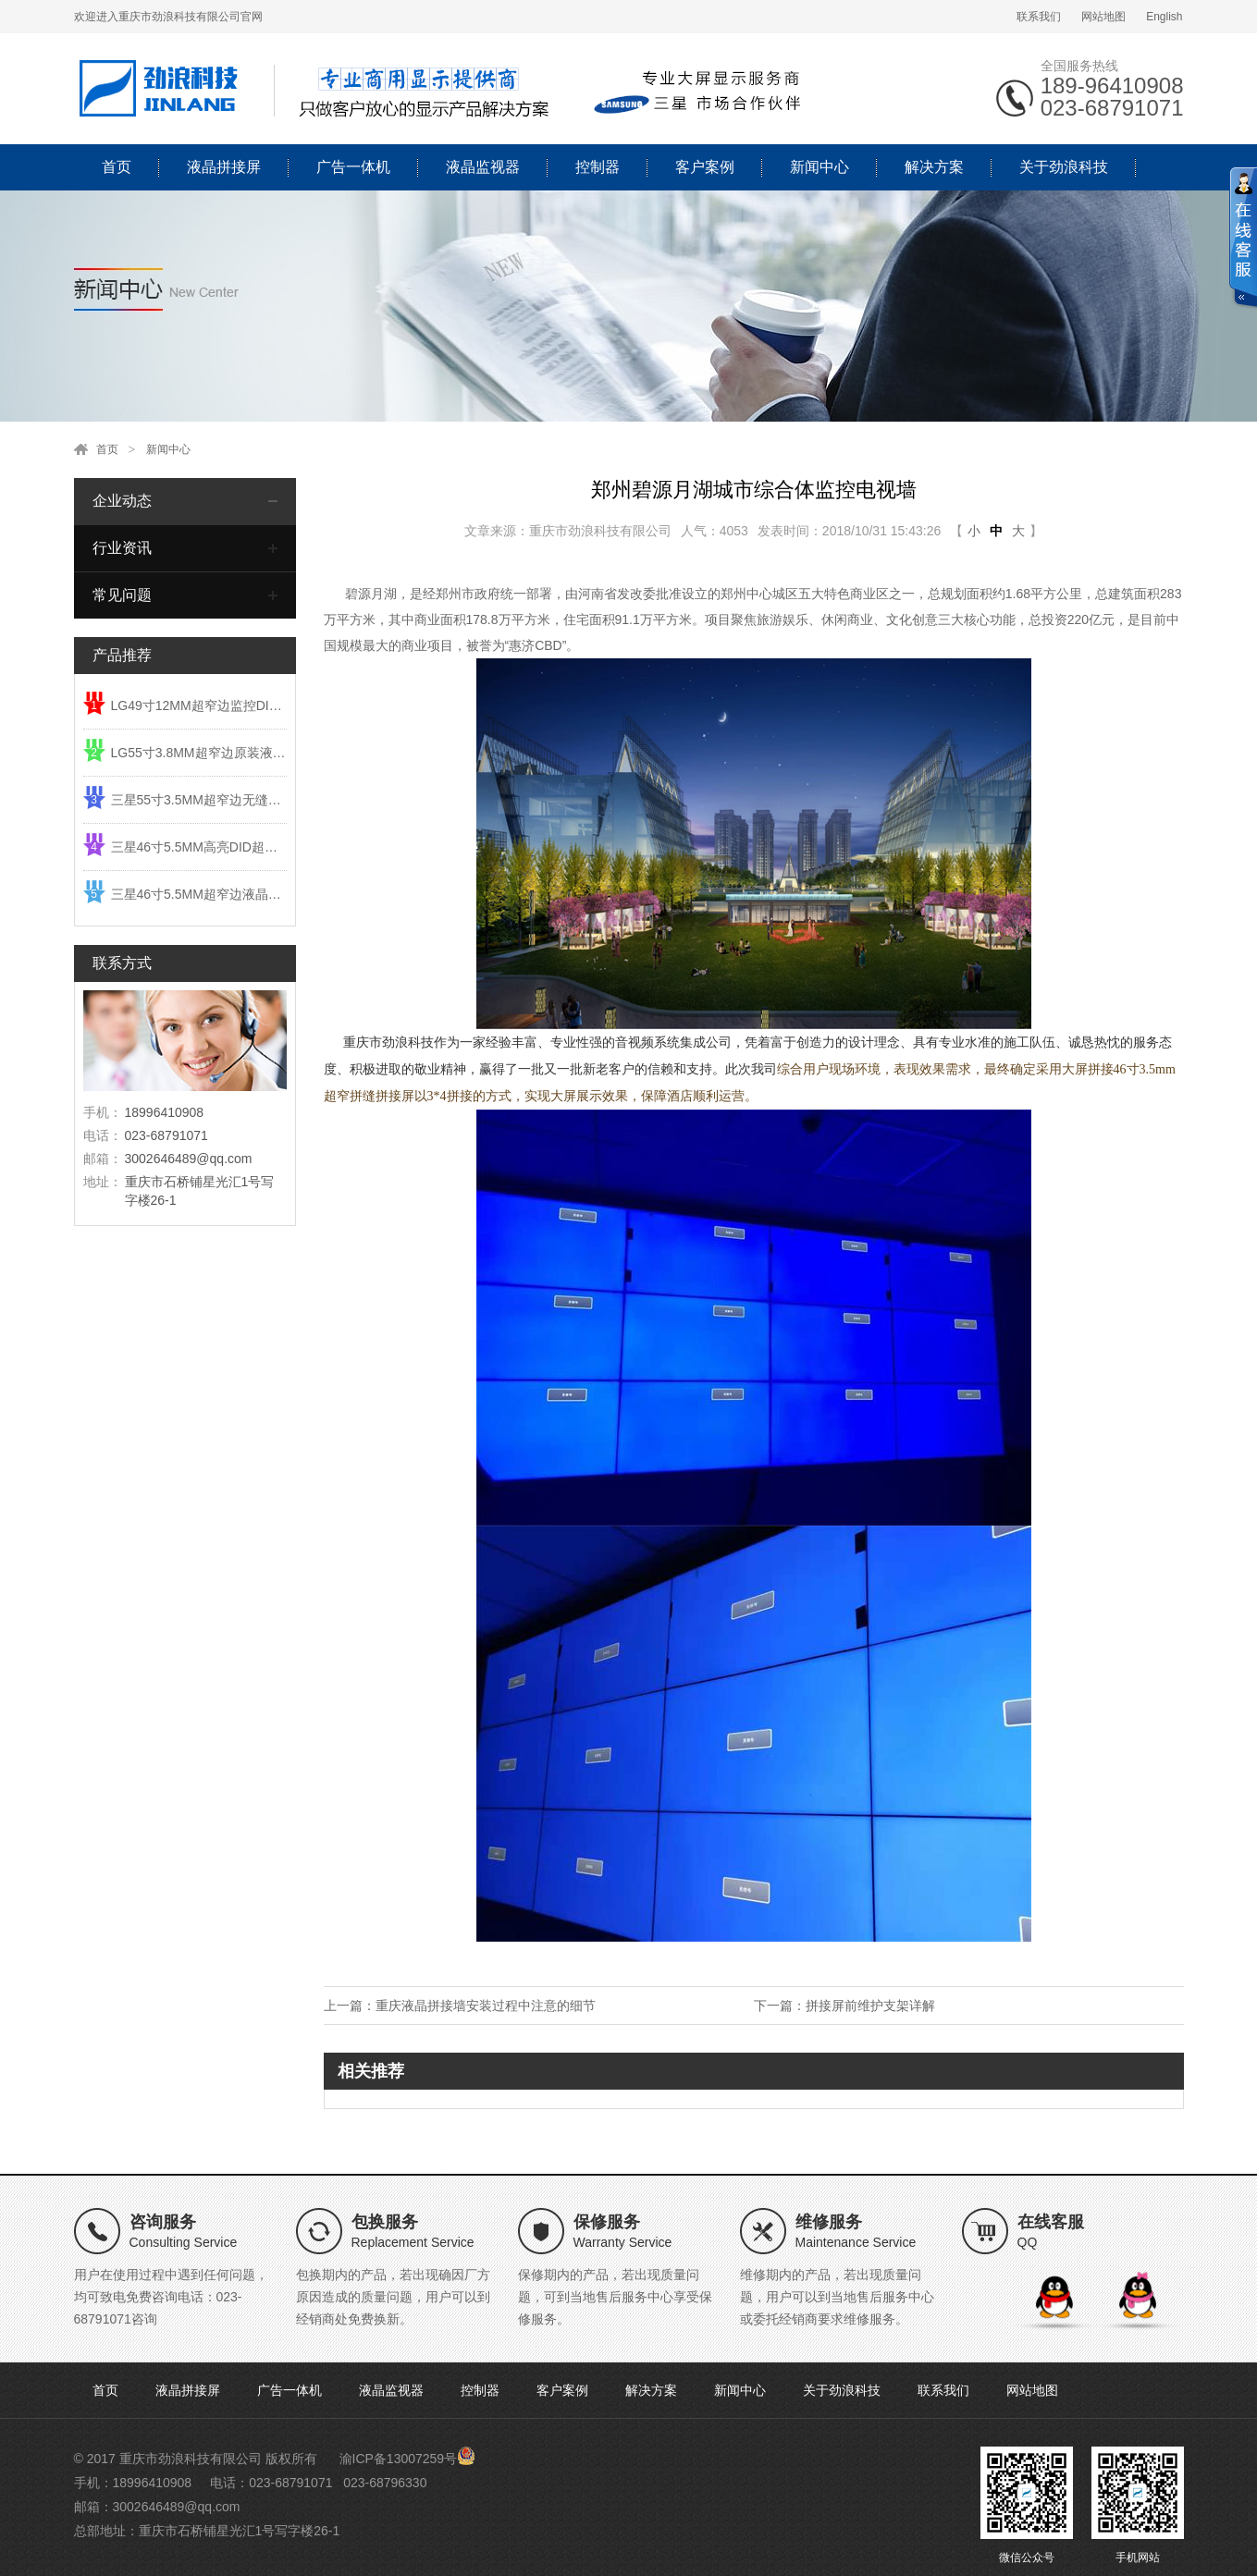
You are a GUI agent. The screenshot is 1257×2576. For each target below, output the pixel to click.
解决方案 (934, 167)
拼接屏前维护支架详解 (870, 2005)
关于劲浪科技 (1063, 167)
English (1164, 16)
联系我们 (1039, 16)
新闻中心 (819, 167)
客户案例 (704, 167)
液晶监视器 (483, 167)
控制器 (597, 167)
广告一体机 (353, 167)
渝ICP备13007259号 (398, 2458)
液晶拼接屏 (224, 167)
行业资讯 (122, 548)
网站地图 (1103, 16)
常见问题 (122, 595)
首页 (116, 167)
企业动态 (122, 501)
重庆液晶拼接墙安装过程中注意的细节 (486, 2005)
